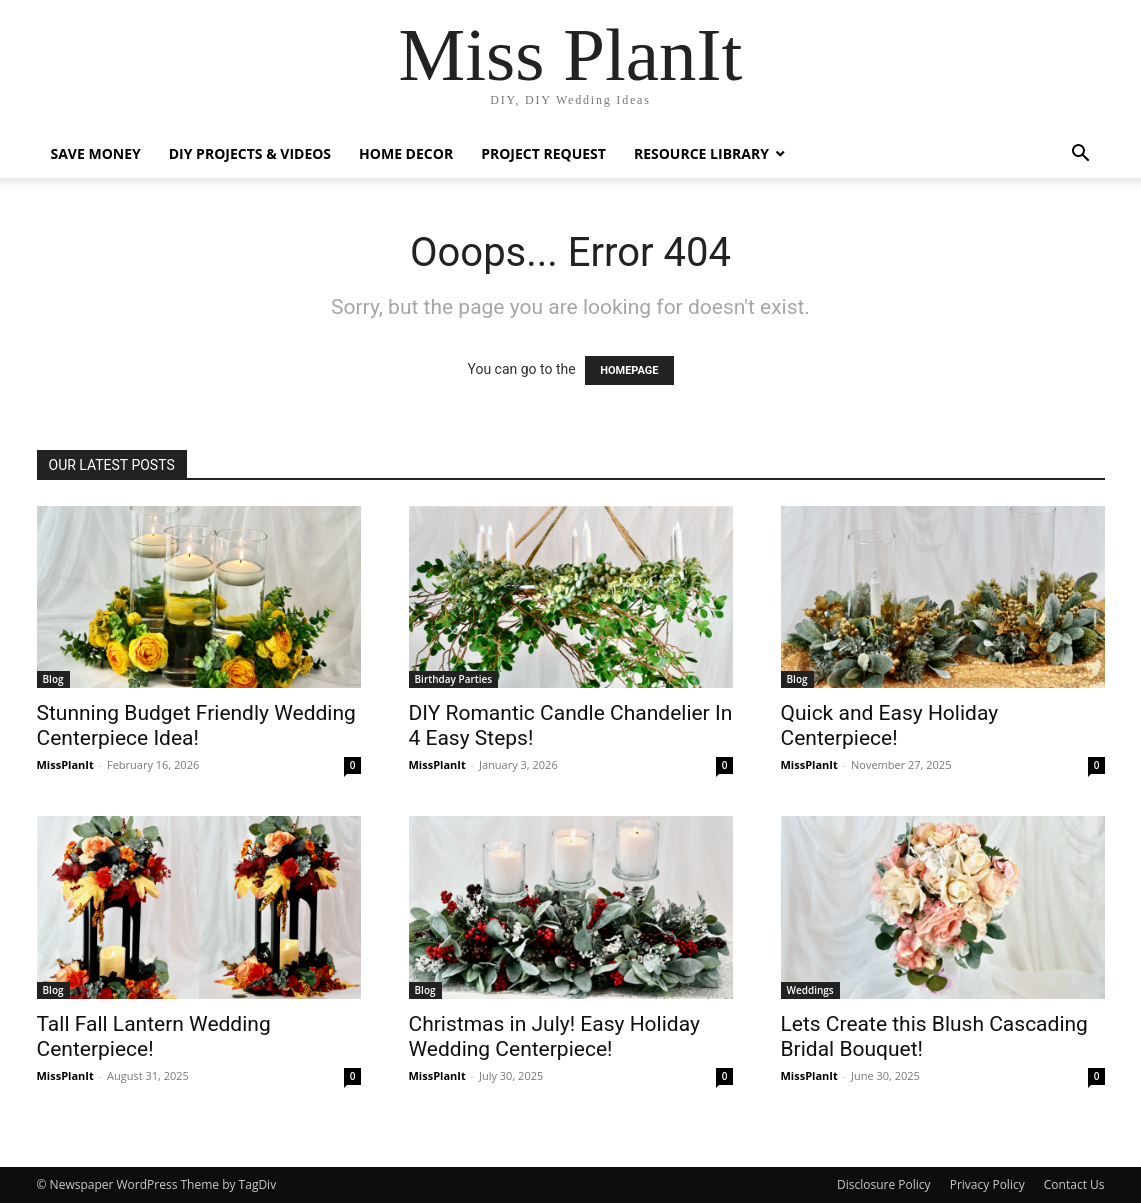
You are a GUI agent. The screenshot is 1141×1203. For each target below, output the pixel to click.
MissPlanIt (65, 764)
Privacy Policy (987, 1184)
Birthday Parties (454, 679)
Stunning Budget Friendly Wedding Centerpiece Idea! (196, 725)
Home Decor (406, 153)
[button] (1081, 155)
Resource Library (701, 153)
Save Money (96, 153)
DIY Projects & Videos (250, 153)
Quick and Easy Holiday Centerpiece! (890, 725)
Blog (53, 679)
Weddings (810, 990)
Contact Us (1074, 1184)
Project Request (543, 153)
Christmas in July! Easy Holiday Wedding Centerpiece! (554, 1036)
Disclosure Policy (884, 1184)
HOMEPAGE (629, 370)
